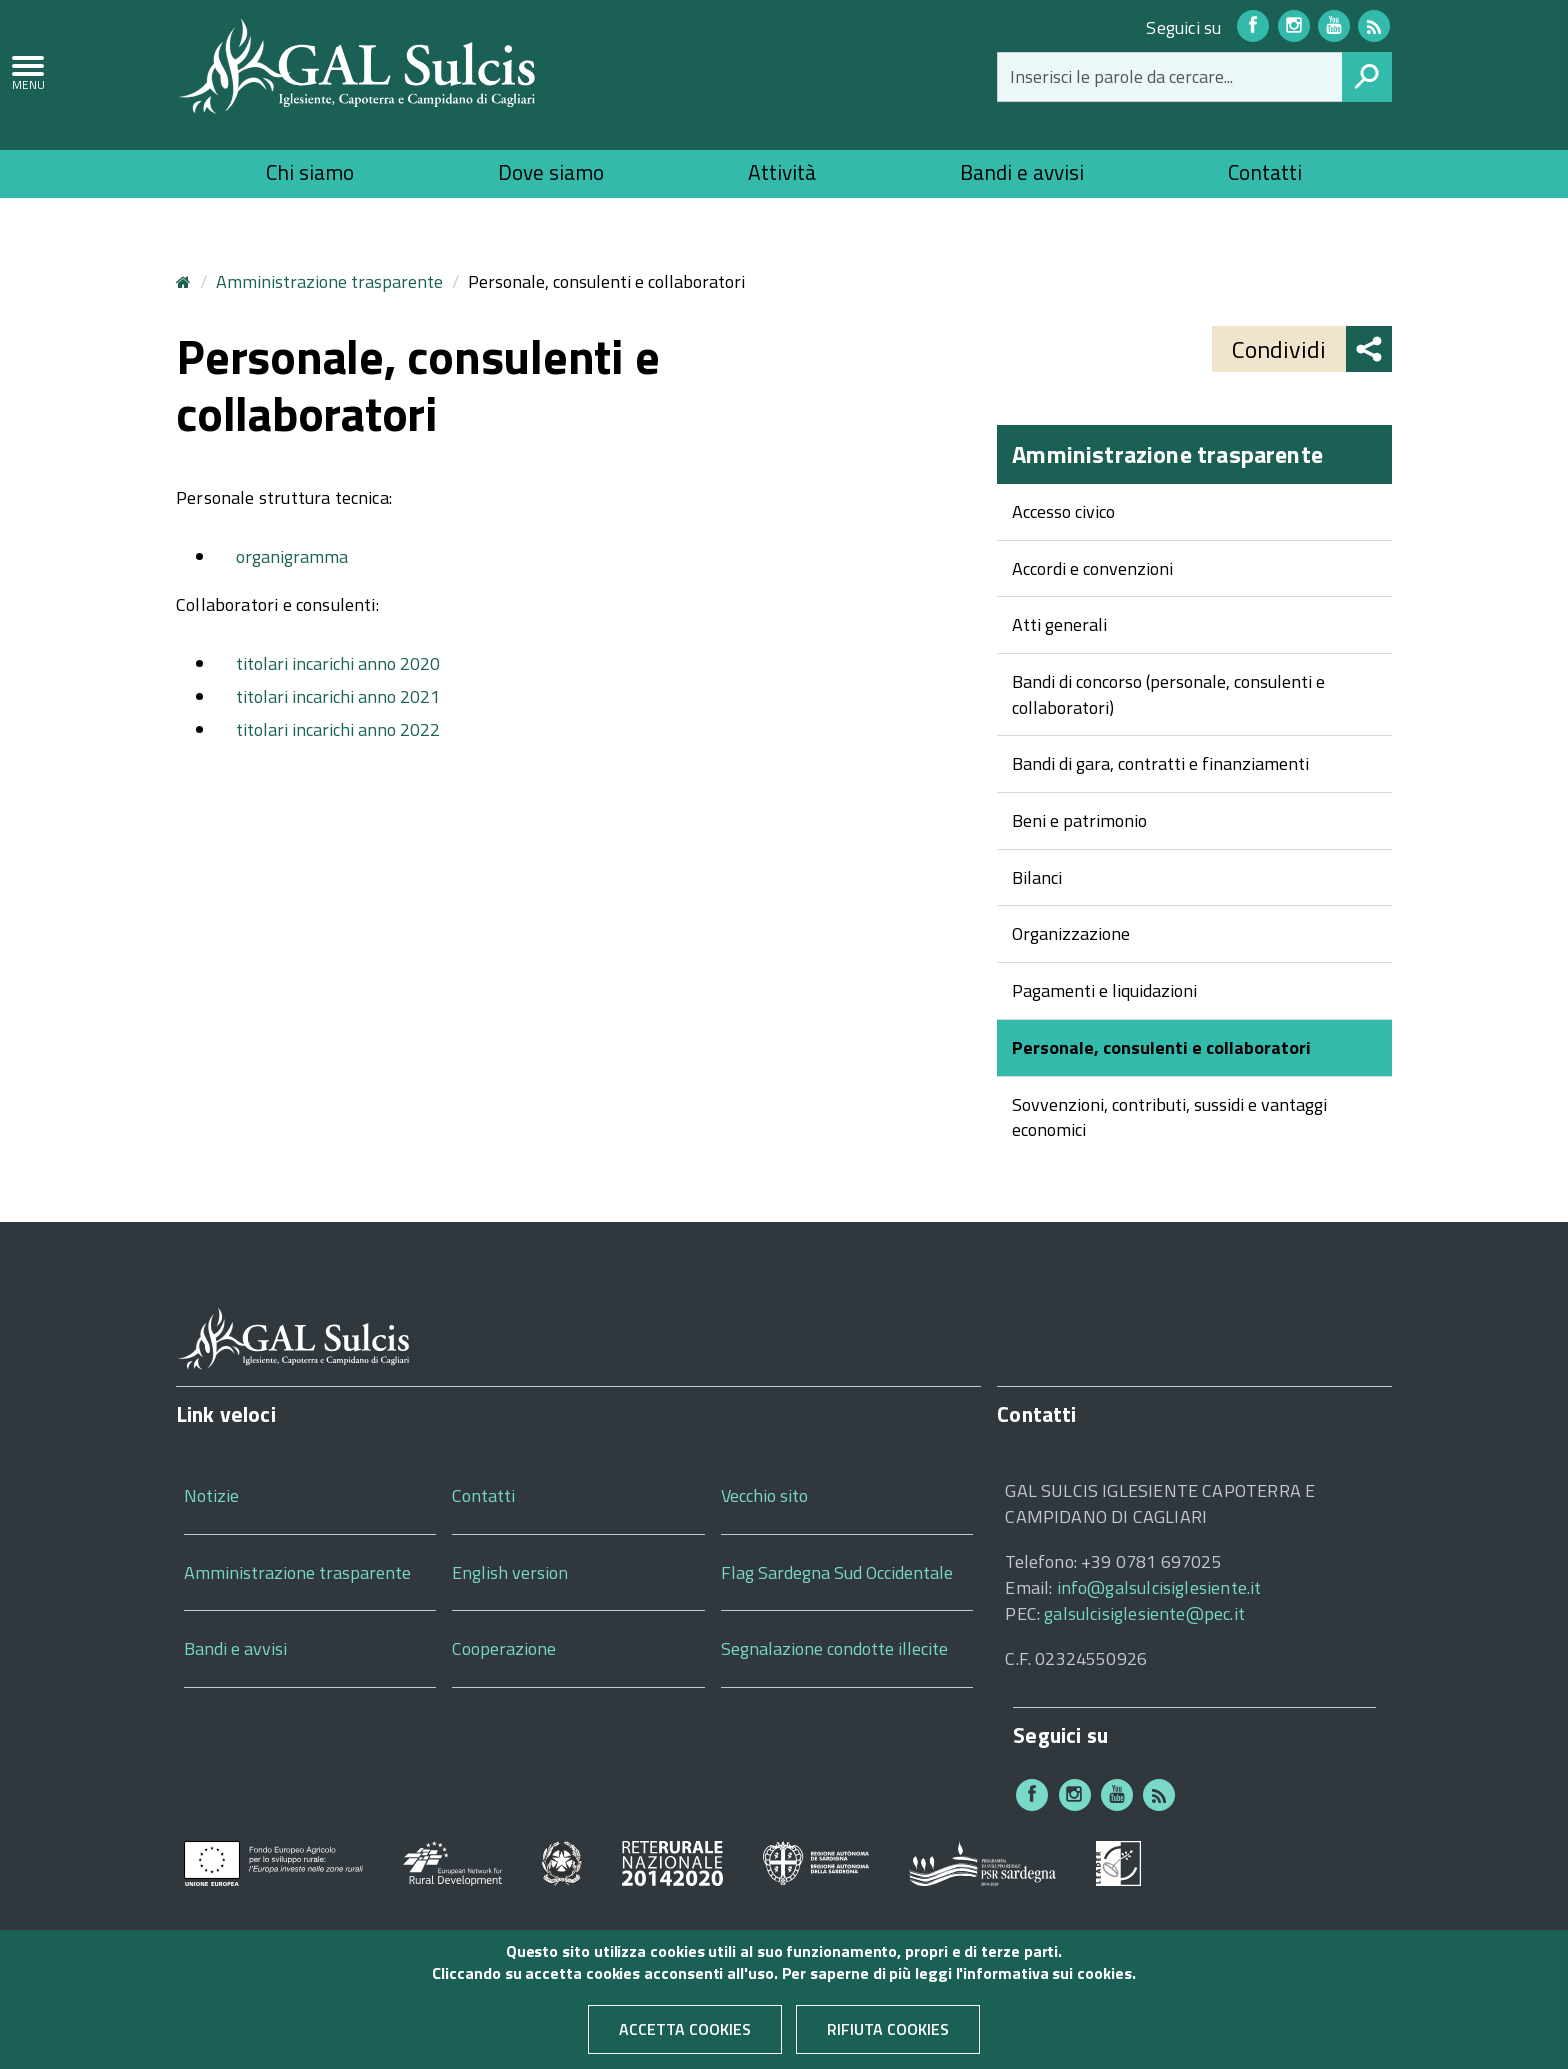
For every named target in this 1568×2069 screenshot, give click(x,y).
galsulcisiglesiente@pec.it (1144, 1613)
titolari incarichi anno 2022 (338, 729)
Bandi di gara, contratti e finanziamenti (1160, 763)
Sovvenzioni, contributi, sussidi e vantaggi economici (1169, 1117)
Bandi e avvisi (1022, 172)
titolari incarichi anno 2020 (338, 663)
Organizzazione (1071, 933)
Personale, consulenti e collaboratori (1161, 1047)
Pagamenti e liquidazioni (1104, 990)
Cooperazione (504, 1648)
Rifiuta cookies (888, 2041)
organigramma (292, 556)
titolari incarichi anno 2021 (338, 696)
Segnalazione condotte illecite (834, 1648)
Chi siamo (310, 172)
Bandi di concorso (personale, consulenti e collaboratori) (1168, 694)
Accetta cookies (685, 2041)
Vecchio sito (764, 1495)
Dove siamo (551, 172)
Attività (782, 172)
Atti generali (1059, 624)
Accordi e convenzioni (1092, 568)
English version (510, 1572)
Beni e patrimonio (1079, 820)
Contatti (1265, 172)
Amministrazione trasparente (329, 281)
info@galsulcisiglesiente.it (1159, 1587)
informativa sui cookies (1047, 1986)
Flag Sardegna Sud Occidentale (837, 1572)
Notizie (211, 1495)
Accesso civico (1063, 511)
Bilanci (1037, 877)
